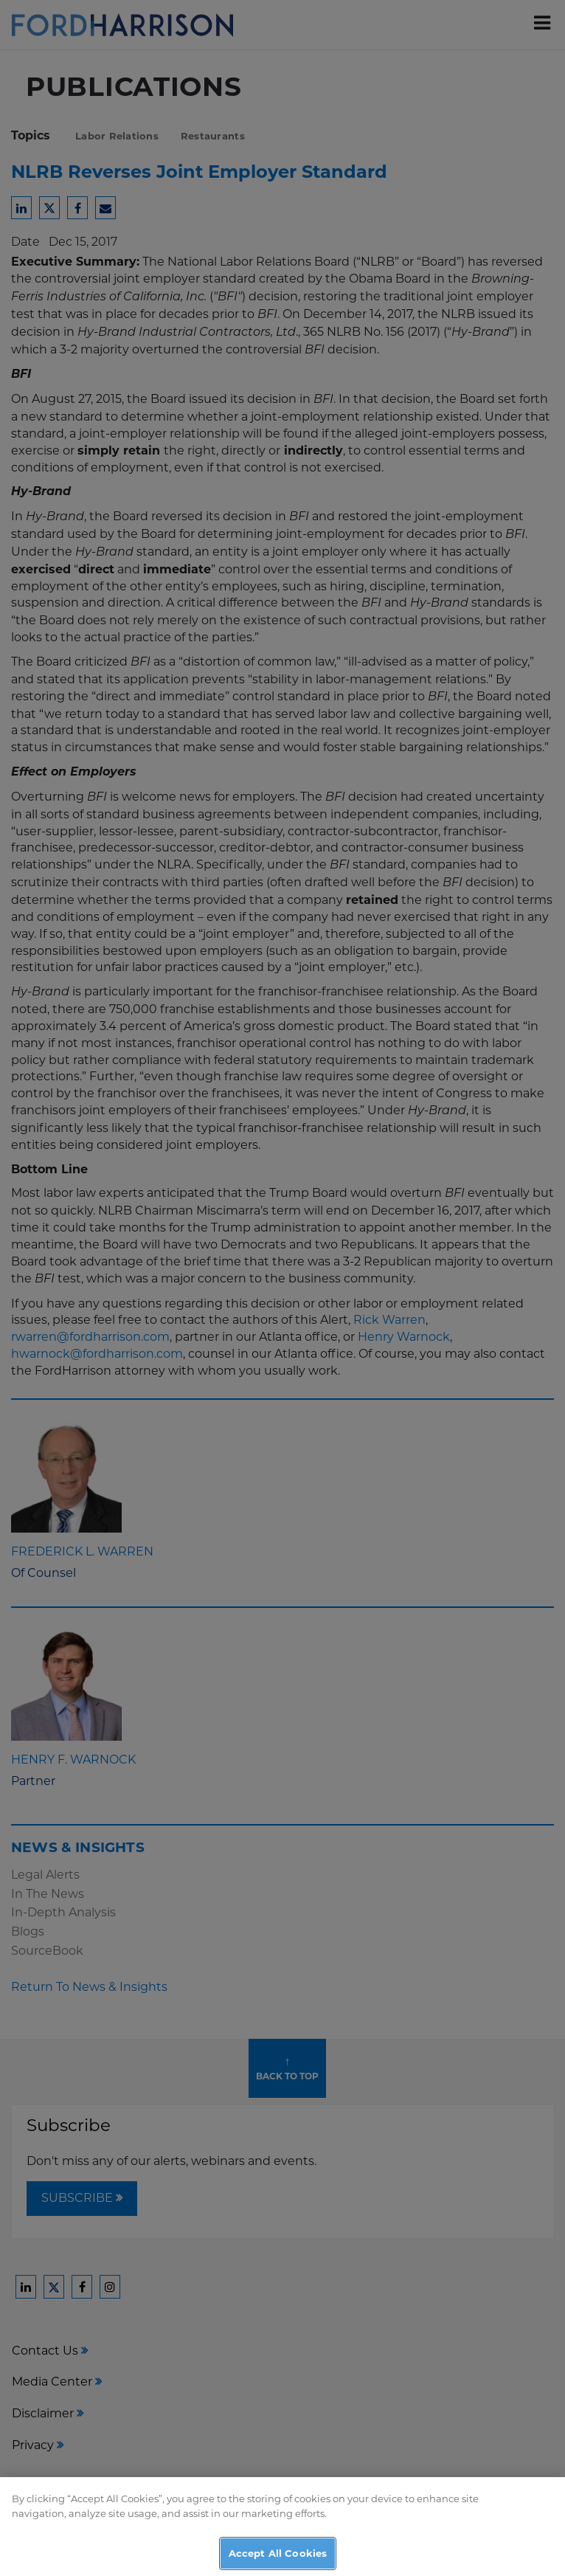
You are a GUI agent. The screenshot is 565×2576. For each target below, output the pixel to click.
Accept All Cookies (278, 2557)
